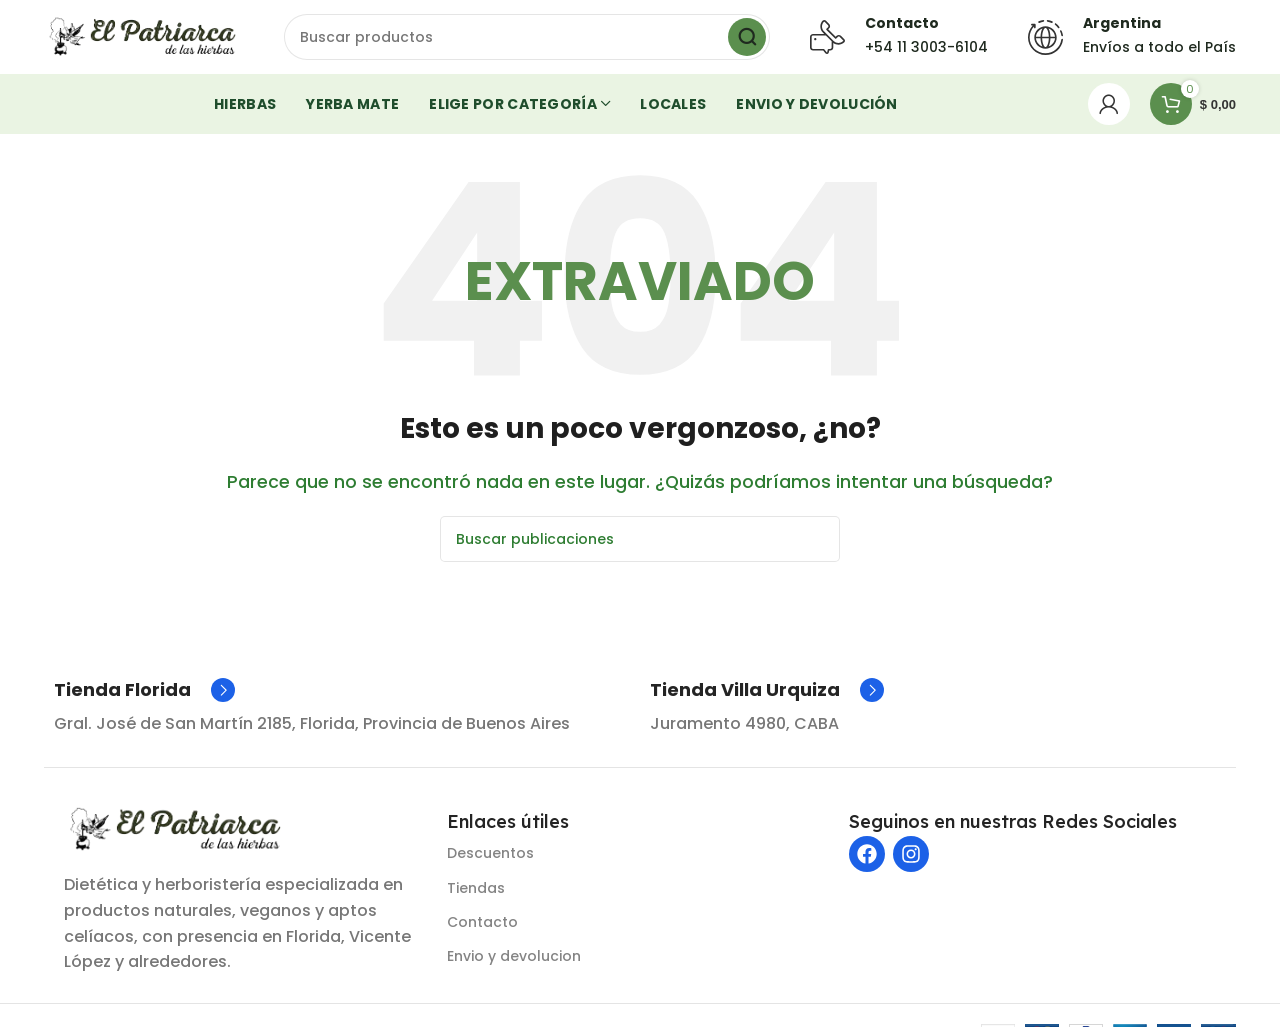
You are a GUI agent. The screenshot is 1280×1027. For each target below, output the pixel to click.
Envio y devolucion (514, 962)
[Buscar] (527, 40)
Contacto (482, 928)
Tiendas (476, 893)
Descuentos (490, 859)
